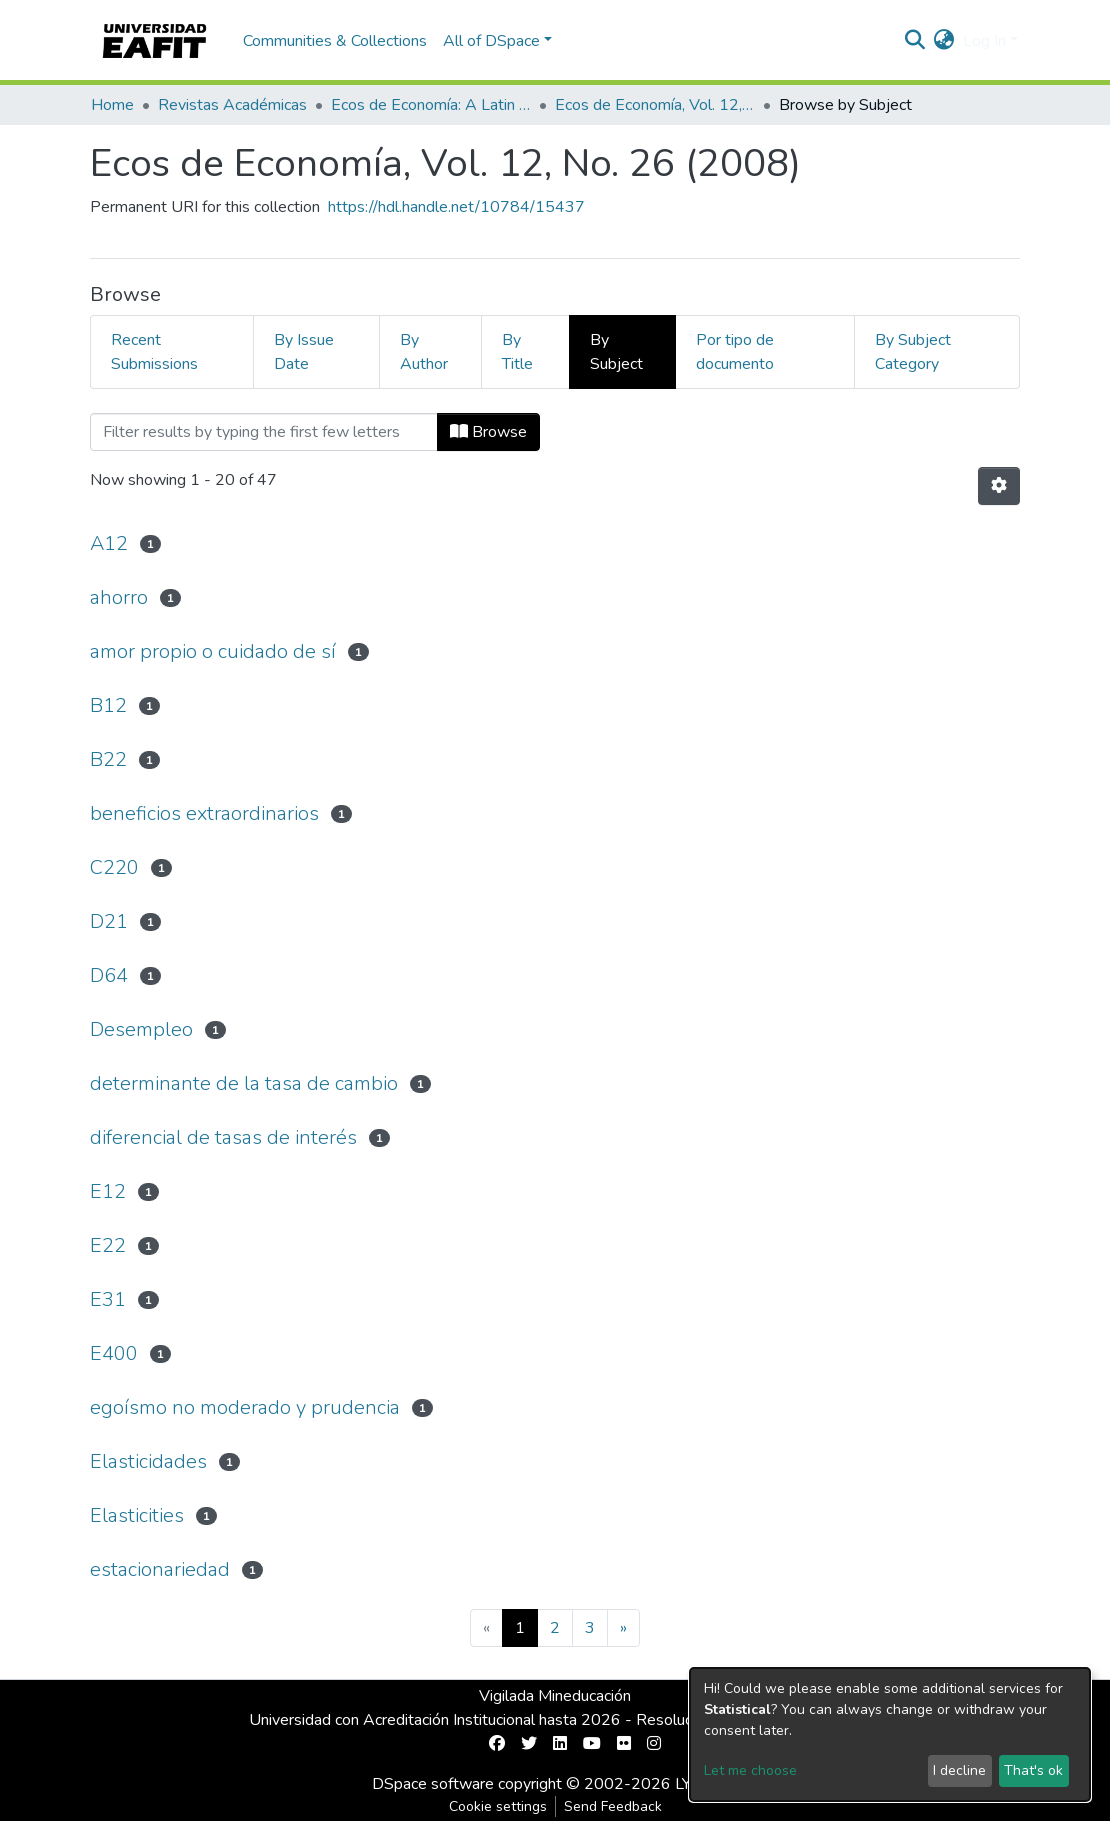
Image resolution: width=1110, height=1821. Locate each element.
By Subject (616, 352)
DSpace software (433, 1784)
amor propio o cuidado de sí (213, 651)
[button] (944, 41)
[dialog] (890, 1734)
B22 (108, 759)
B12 (108, 705)
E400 (114, 1353)
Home (112, 105)
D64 (109, 975)
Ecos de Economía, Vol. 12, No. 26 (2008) (655, 105)
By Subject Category (913, 352)
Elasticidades (148, 1461)
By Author (424, 352)
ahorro (119, 597)
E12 (108, 1191)
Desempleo (141, 1029)
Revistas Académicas (232, 105)
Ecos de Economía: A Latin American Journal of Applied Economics (431, 105)
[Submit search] (915, 41)
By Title (517, 352)
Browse (488, 432)
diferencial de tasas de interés (223, 1137)
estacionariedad (160, 1569)
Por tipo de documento (735, 352)
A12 (109, 543)
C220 (114, 867)
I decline (959, 1770)
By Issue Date (304, 352)
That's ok (1033, 1770)
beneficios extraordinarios (204, 813)
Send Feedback (613, 1806)
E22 (108, 1245)
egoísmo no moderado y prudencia (245, 1407)
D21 (109, 921)
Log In (984, 41)
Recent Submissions (154, 352)
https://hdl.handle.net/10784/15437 (456, 207)
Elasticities (137, 1515)
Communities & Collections (335, 41)
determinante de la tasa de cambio (244, 1083)
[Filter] (264, 432)
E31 (108, 1299)
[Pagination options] (999, 486)
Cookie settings (498, 1806)
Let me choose (750, 1770)
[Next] (623, 1628)
